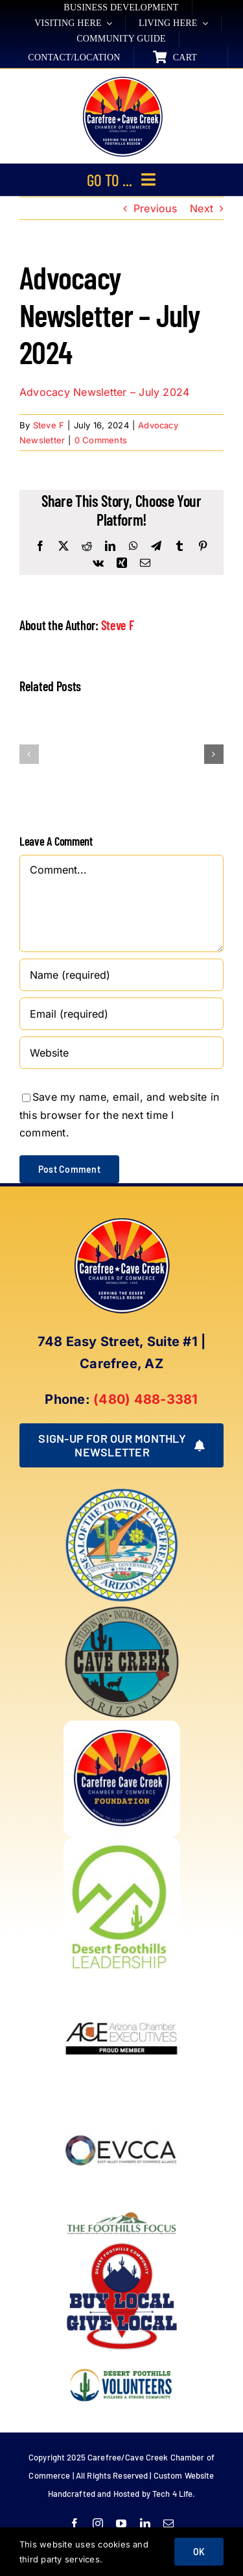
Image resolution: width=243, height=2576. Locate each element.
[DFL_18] (122, 1842)
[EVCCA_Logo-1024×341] (122, 2097)
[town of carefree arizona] (122, 1492)
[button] (29, 754)
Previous (155, 208)
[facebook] (74, 2523)
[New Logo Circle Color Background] (122, 77)
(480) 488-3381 (145, 1399)
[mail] (168, 2523)
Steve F (49, 425)
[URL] (121, 1053)
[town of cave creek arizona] (122, 1608)
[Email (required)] (121, 1014)
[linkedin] (145, 2523)
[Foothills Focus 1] (122, 2213)
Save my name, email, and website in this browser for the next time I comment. (119, 1114)
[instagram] (98, 2523)
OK (199, 2551)
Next (201, 208)
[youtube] (121, 2523)
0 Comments (101, 440)
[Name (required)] (121, 975)
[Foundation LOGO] (122, 1725)
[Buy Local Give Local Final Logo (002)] (122, 2243)
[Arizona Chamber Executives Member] (122, 1980)
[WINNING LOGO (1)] (122, 2359)
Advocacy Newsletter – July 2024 (104, 392)
